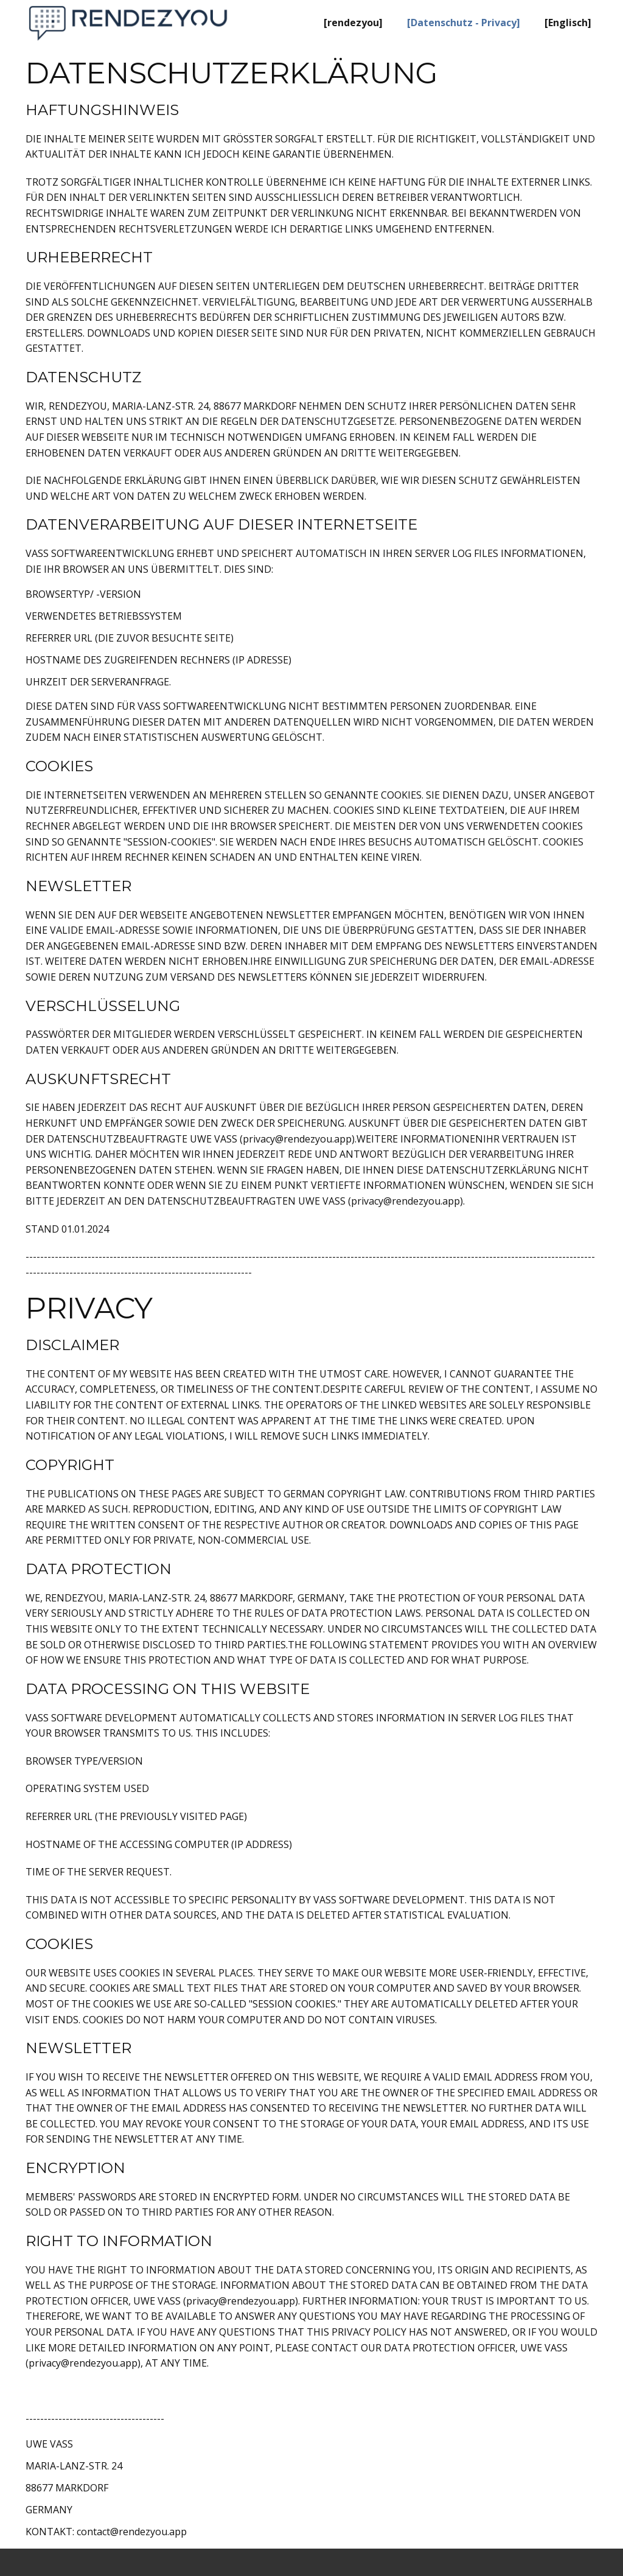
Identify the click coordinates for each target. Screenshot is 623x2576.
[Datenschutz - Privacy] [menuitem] (463, 22)
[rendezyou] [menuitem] (353, 22)
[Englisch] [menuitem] (568, 22)
